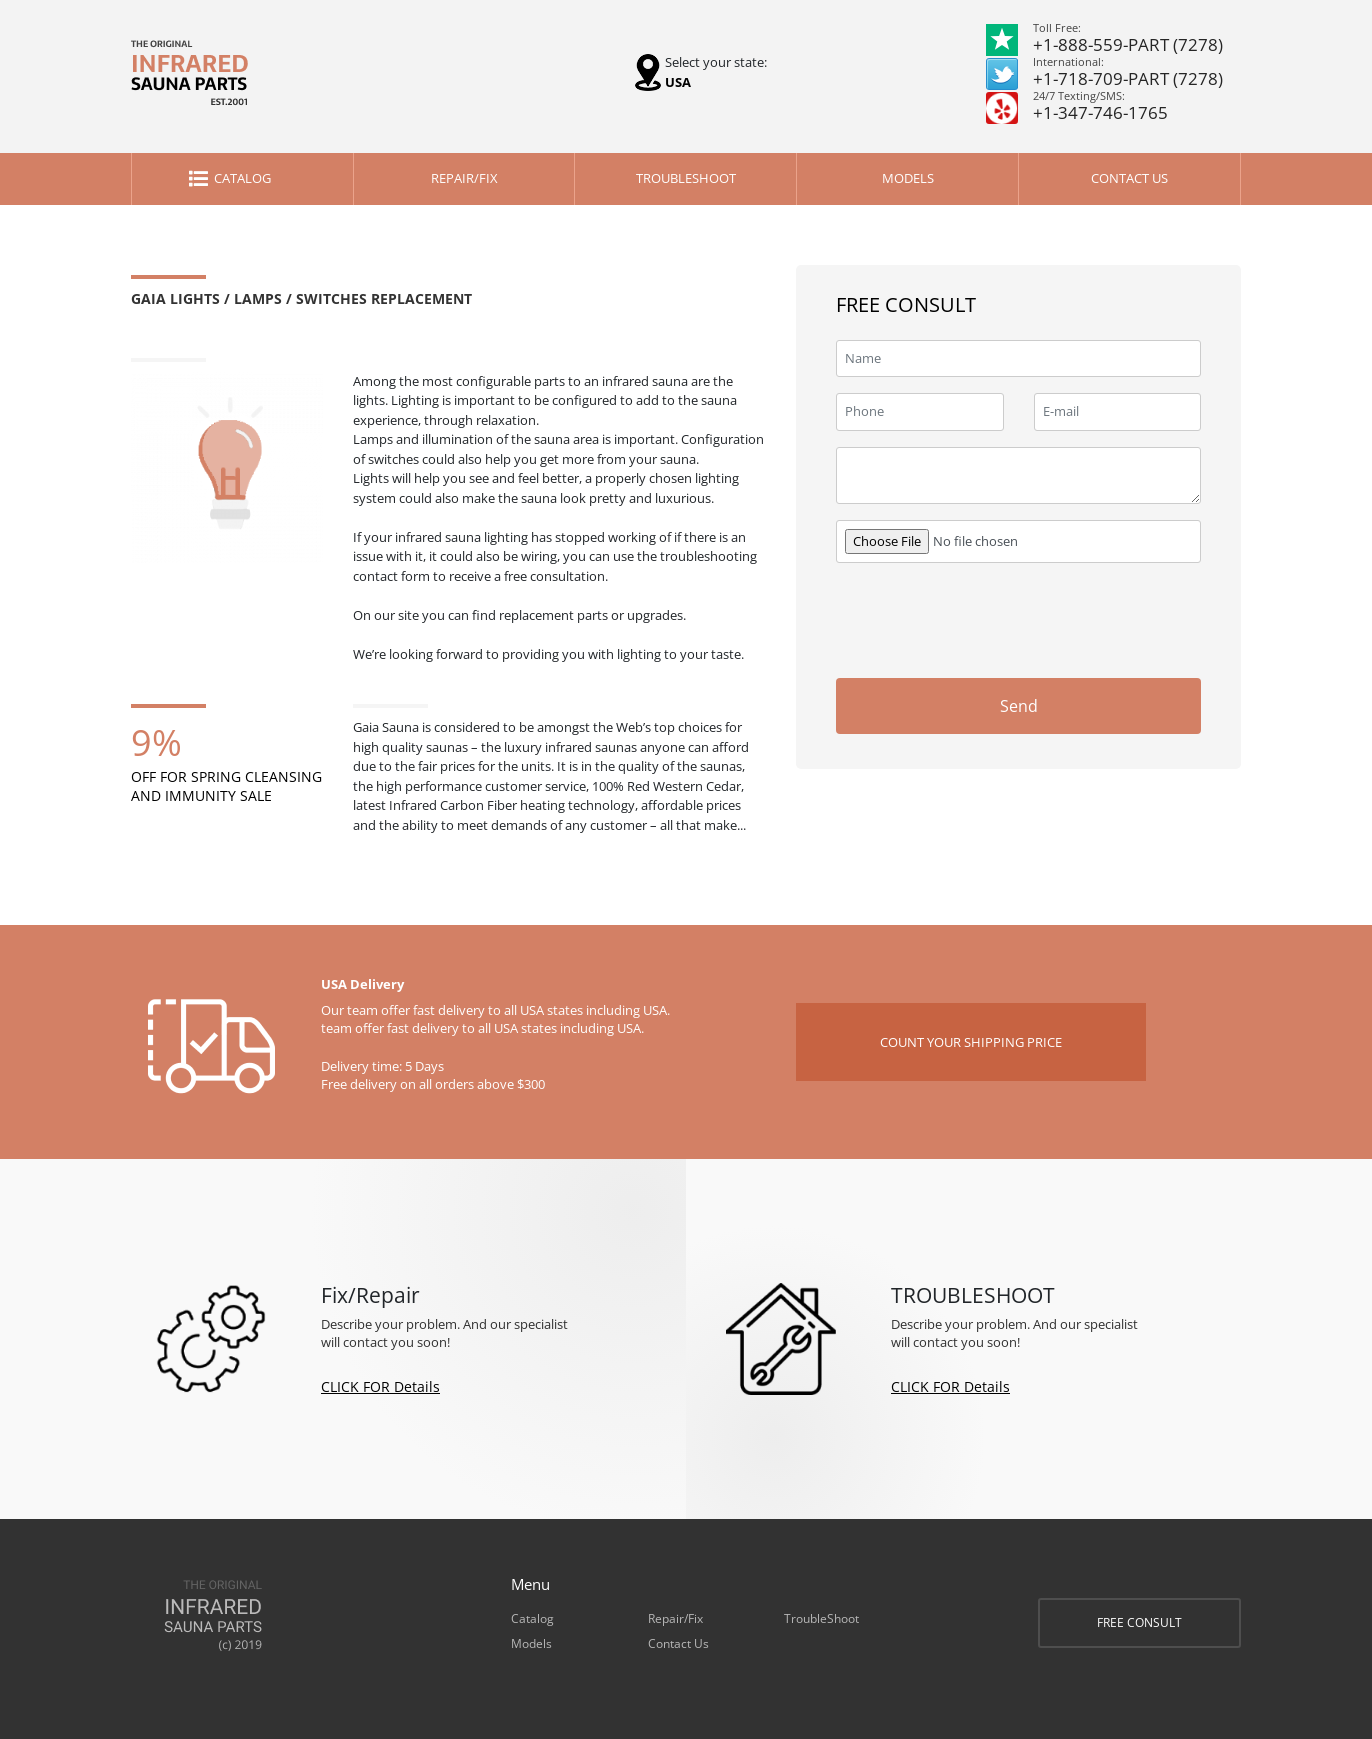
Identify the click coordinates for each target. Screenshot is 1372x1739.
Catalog (242, 178)
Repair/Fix (464, 178)
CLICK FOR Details (380, 1386)
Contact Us (1129, 178)
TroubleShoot (686, 178)
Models (908, 178)
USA (678, 82)
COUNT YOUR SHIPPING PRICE (971, 1042)
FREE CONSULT (1139, 1622)
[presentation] (1049, 618)
